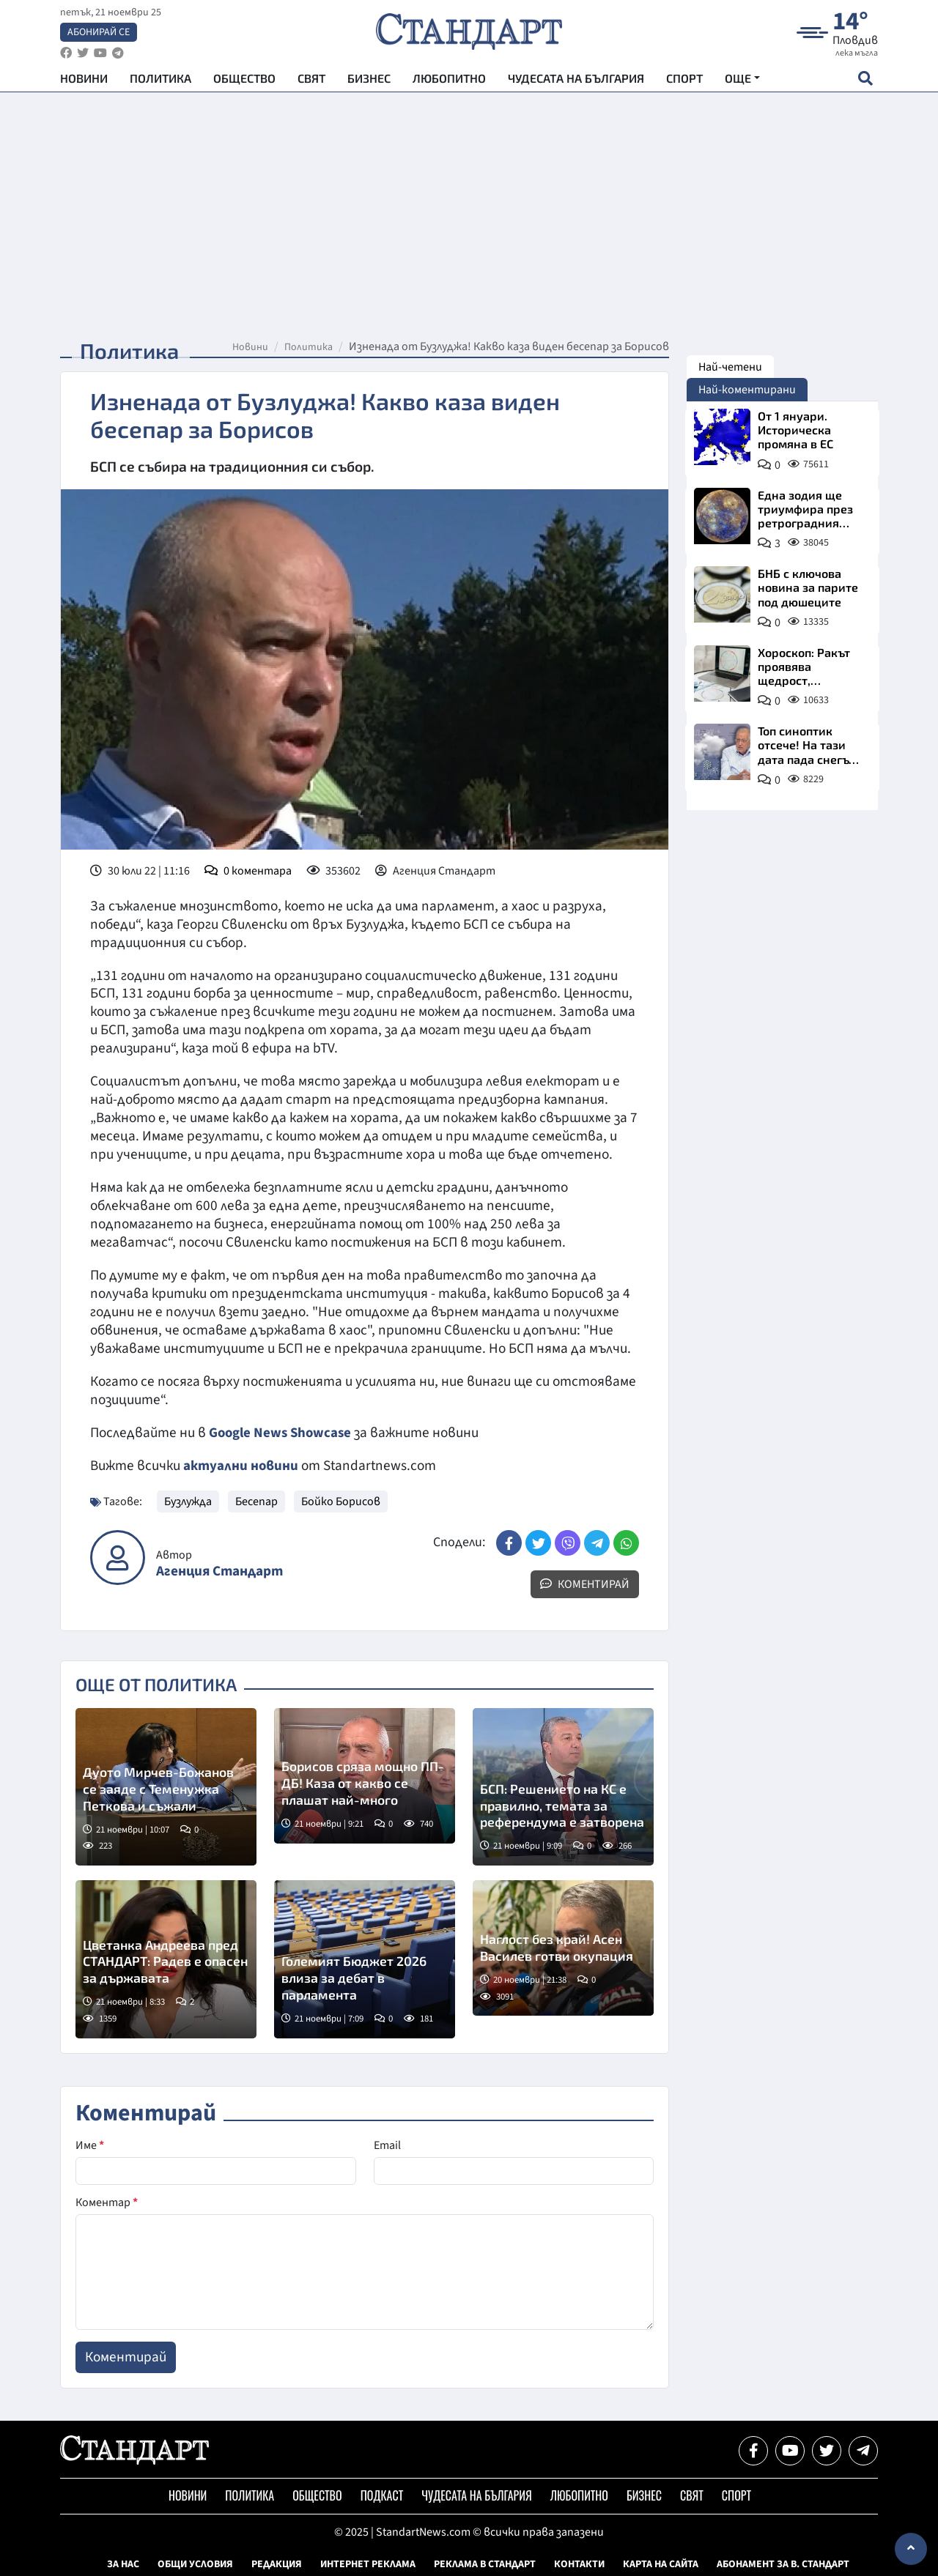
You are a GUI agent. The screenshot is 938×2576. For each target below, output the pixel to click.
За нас (123, 2563)
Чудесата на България (576, 81)
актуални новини (241, 1465)
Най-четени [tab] (730, 367)
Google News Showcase (282, 1432)
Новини (84, 81)
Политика (160, 81)
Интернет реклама (368, 2563)
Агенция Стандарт (219, 1571)
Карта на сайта (660, 2563)
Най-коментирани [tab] (747, 390)
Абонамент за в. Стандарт (783, 2563)
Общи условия (195, 2563)
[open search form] (865, 81)
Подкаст (382, 2494)
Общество (244, 81)
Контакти (579, 2563)
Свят (311, 81)
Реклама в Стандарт (485, 2563)
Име (89, 2144)
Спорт (684, 81)
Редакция (276, 2563)
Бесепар (256, 1500)
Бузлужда (188, 1500)
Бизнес (369, 81)
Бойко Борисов (340, 1500)
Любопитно (449, 81)
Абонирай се (98, 33)
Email (387, 2144)
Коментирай (584, 1583)
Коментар (106, 2202)
